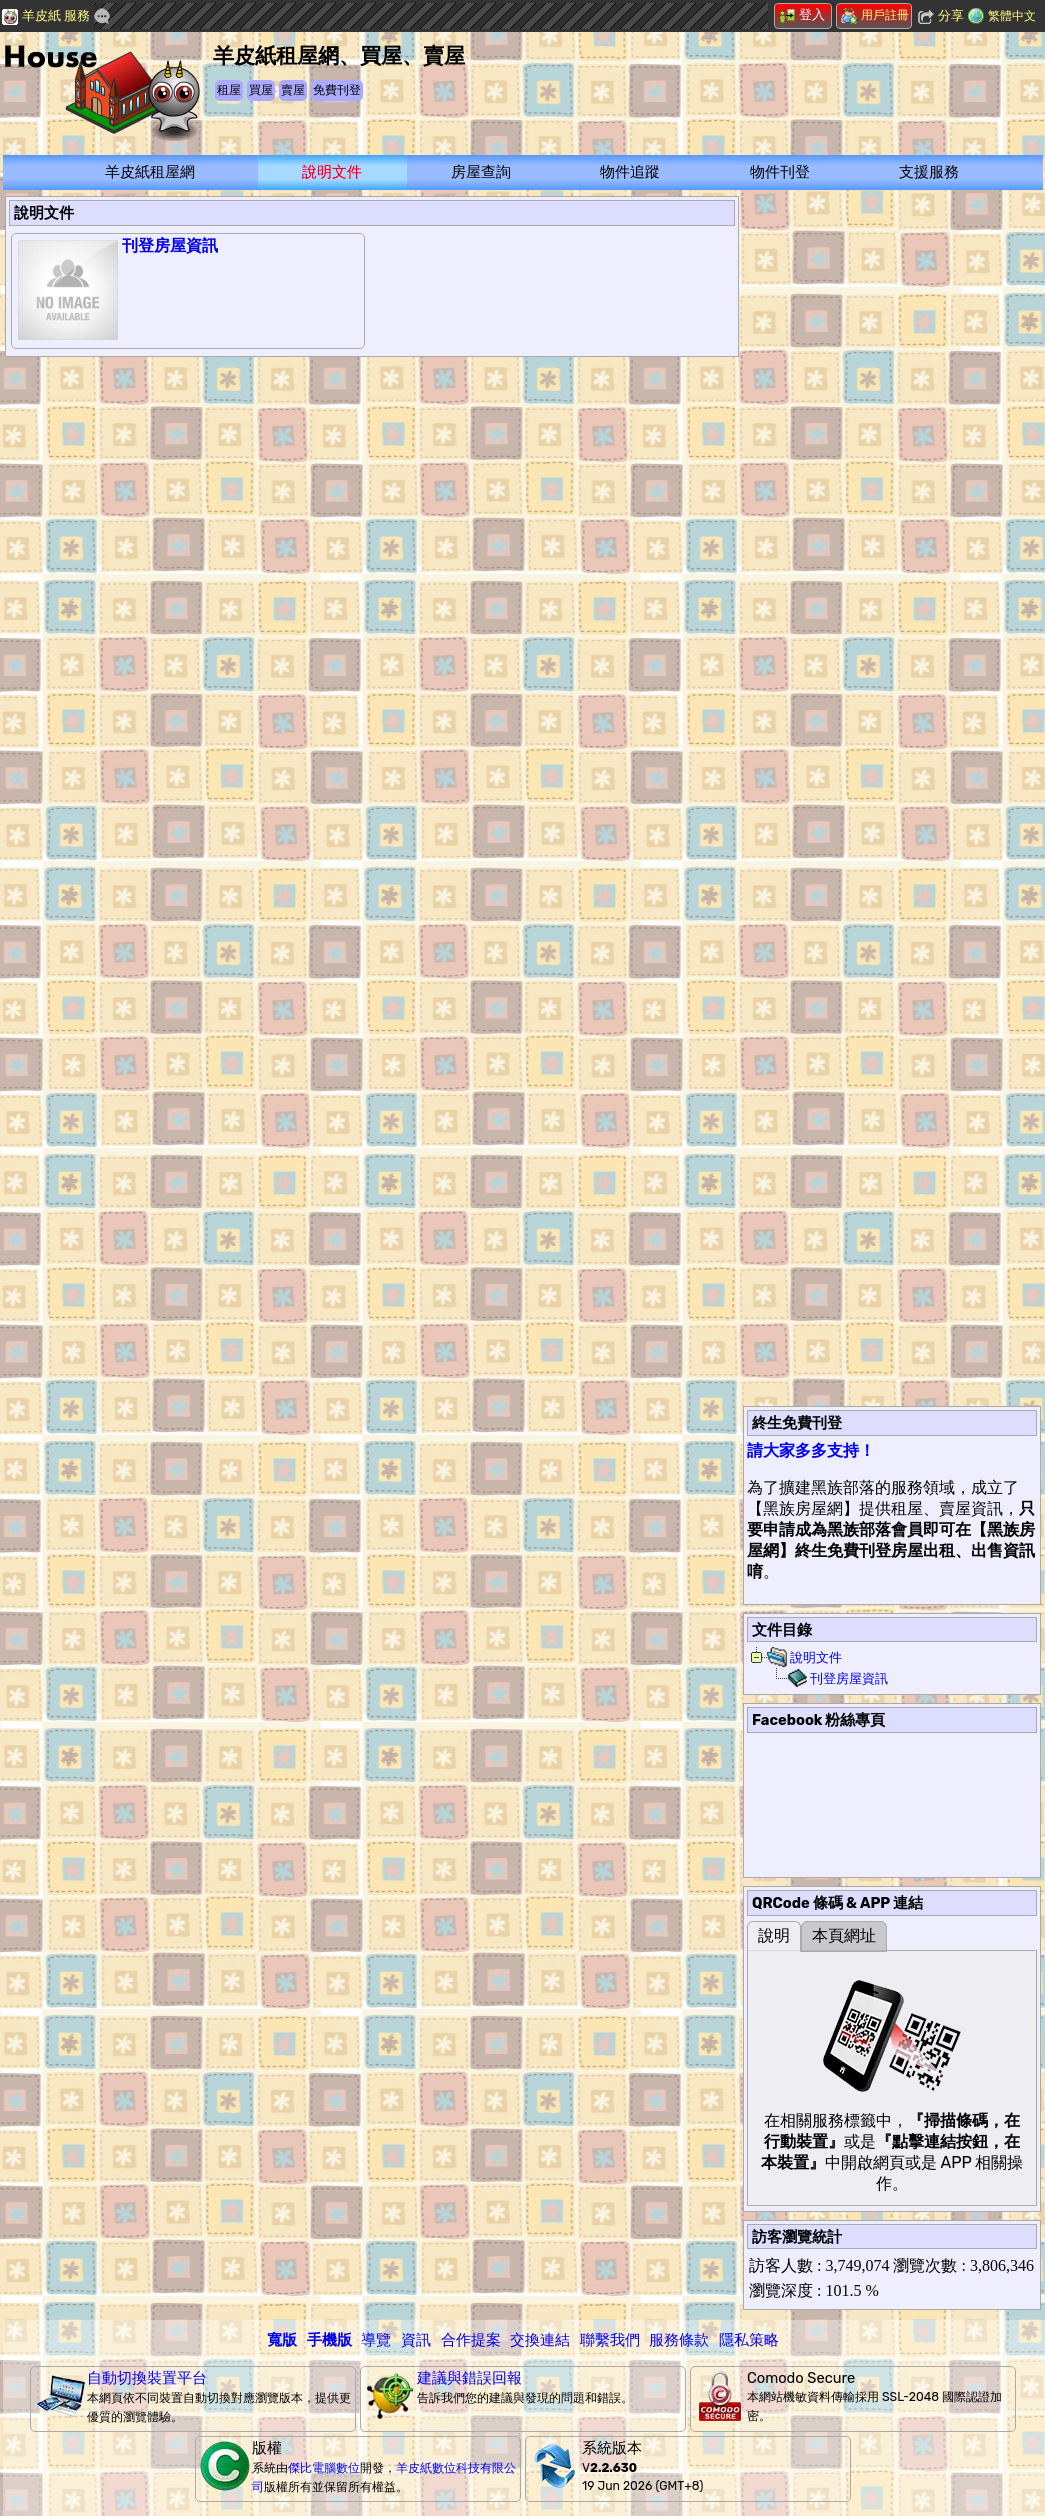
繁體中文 (1012, 16)
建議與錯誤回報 (469, 2378)
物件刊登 (780, 172)
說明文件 (332, 172)
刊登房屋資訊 (170, 245)
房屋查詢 (481, 172)
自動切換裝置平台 (147, 2378)
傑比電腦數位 (324, 2468)
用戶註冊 (875, 15)
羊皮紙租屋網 (150, 172)
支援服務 (929, 172)
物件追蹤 (630, 172)
